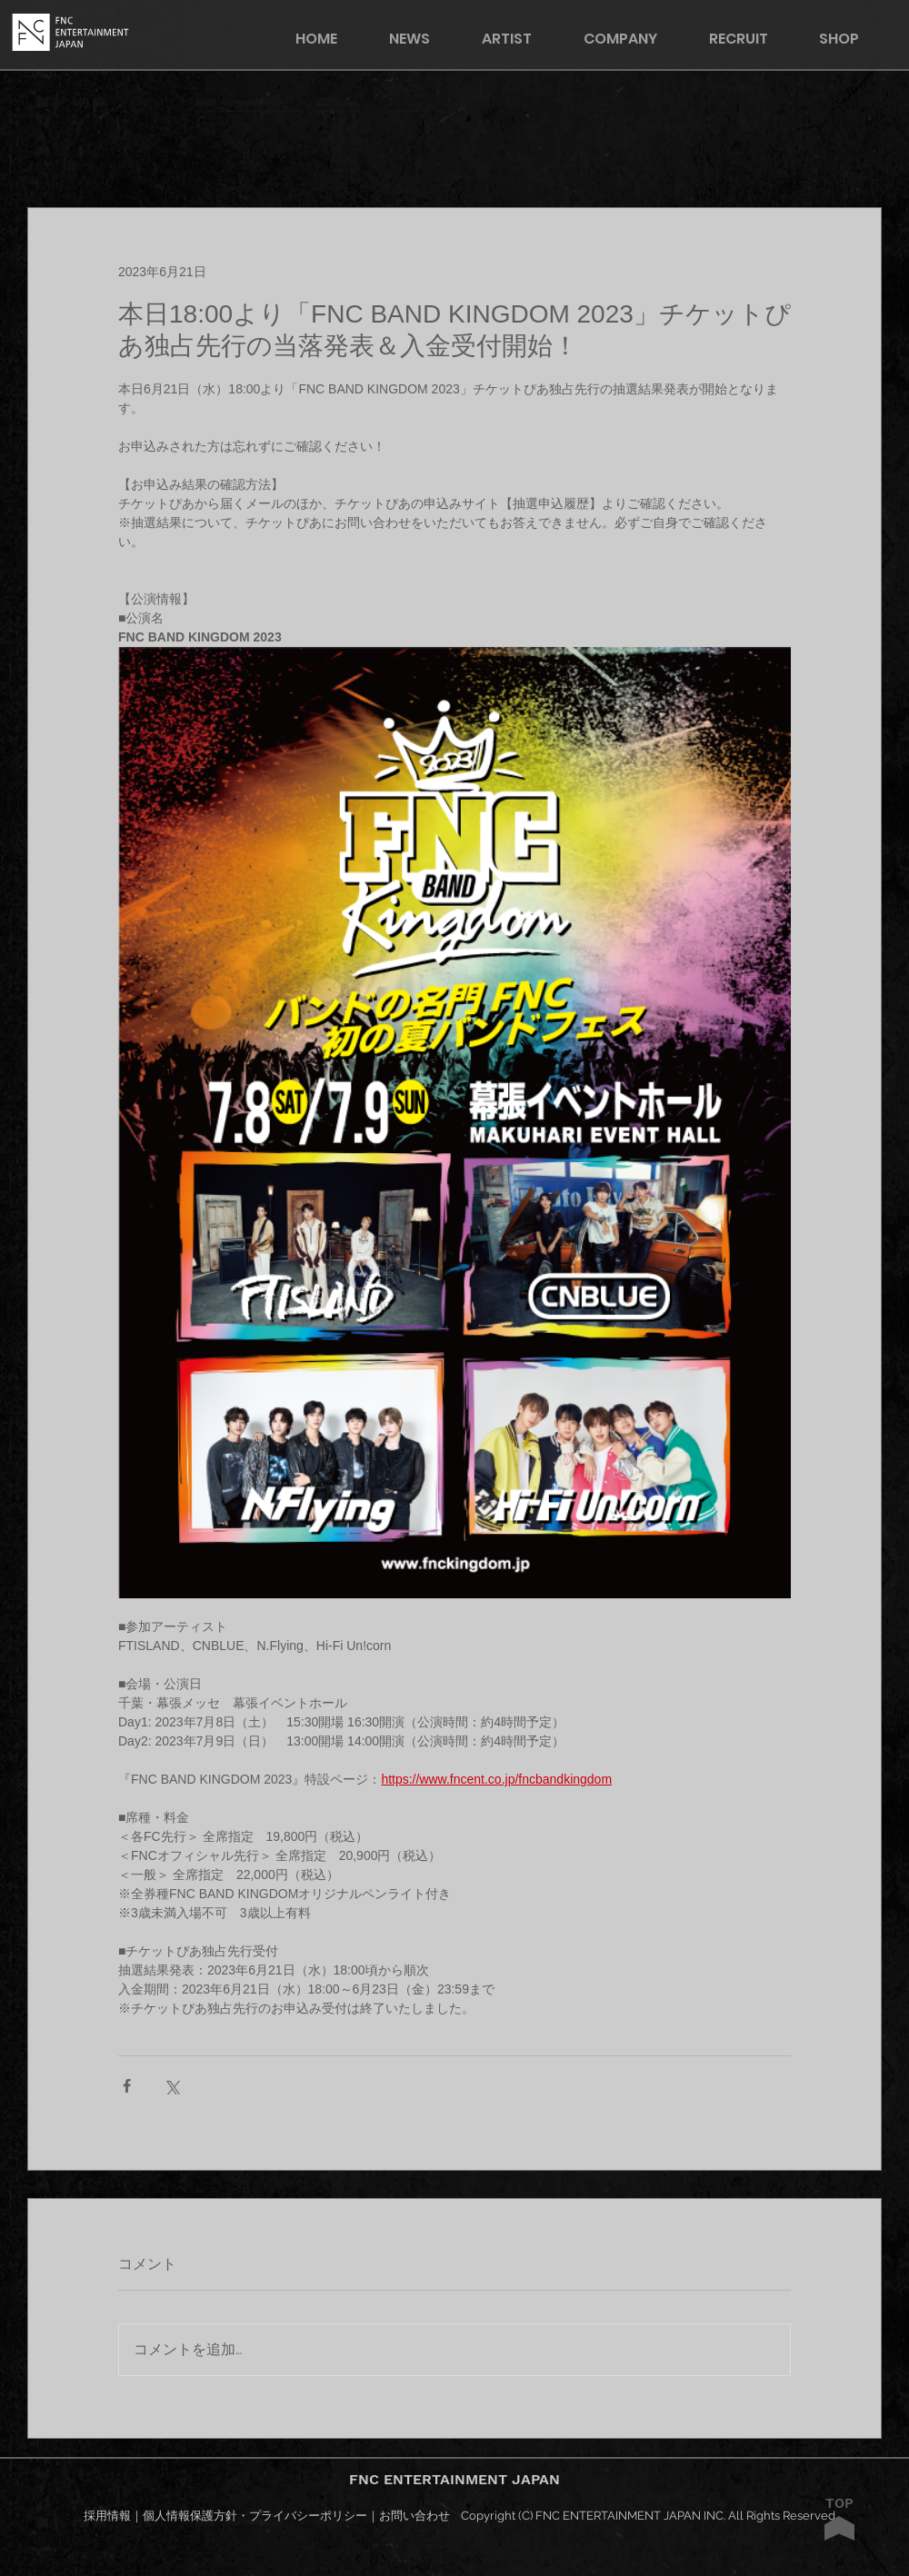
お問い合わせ (414, 2515)
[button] (850, 38)
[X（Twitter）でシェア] (171, 2085)
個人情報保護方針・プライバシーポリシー (255, 2515)
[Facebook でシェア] (126, 2085)
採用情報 (107, 2515)
